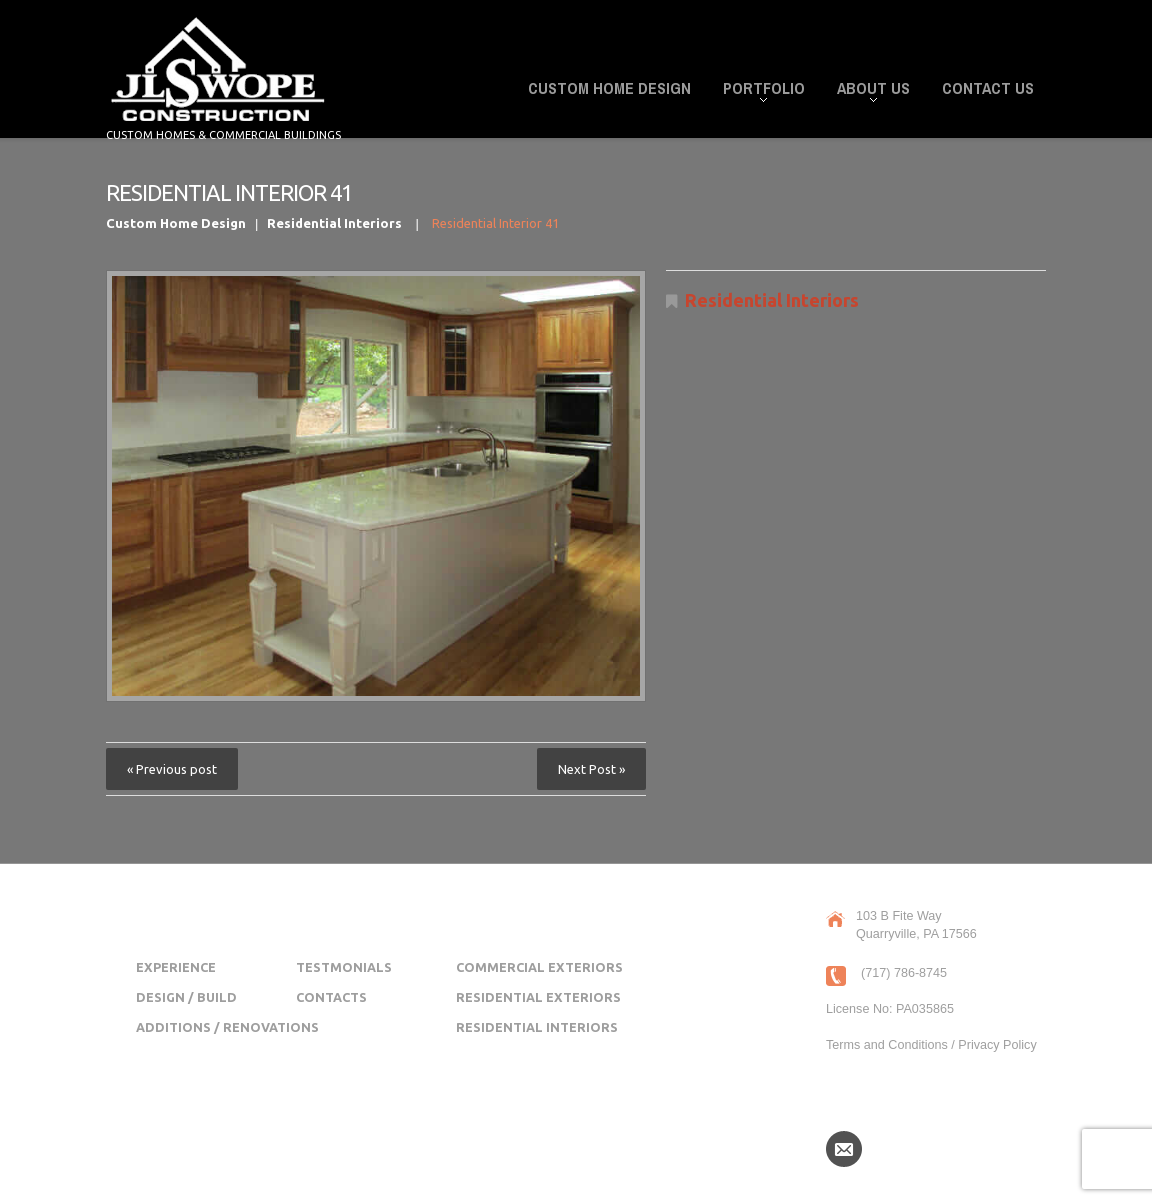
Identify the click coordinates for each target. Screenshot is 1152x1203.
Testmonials (344, 967)
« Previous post (172, 769)
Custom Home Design (609, 88)
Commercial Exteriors (539, 967)
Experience (176, 967)
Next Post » (591, 769)
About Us (867, 91)
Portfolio (758, 91)
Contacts (331, 997)
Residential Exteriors (538, 997)
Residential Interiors (334, 223)
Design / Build (186, 997)
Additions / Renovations (227, 1027)
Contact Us (988, 88)
